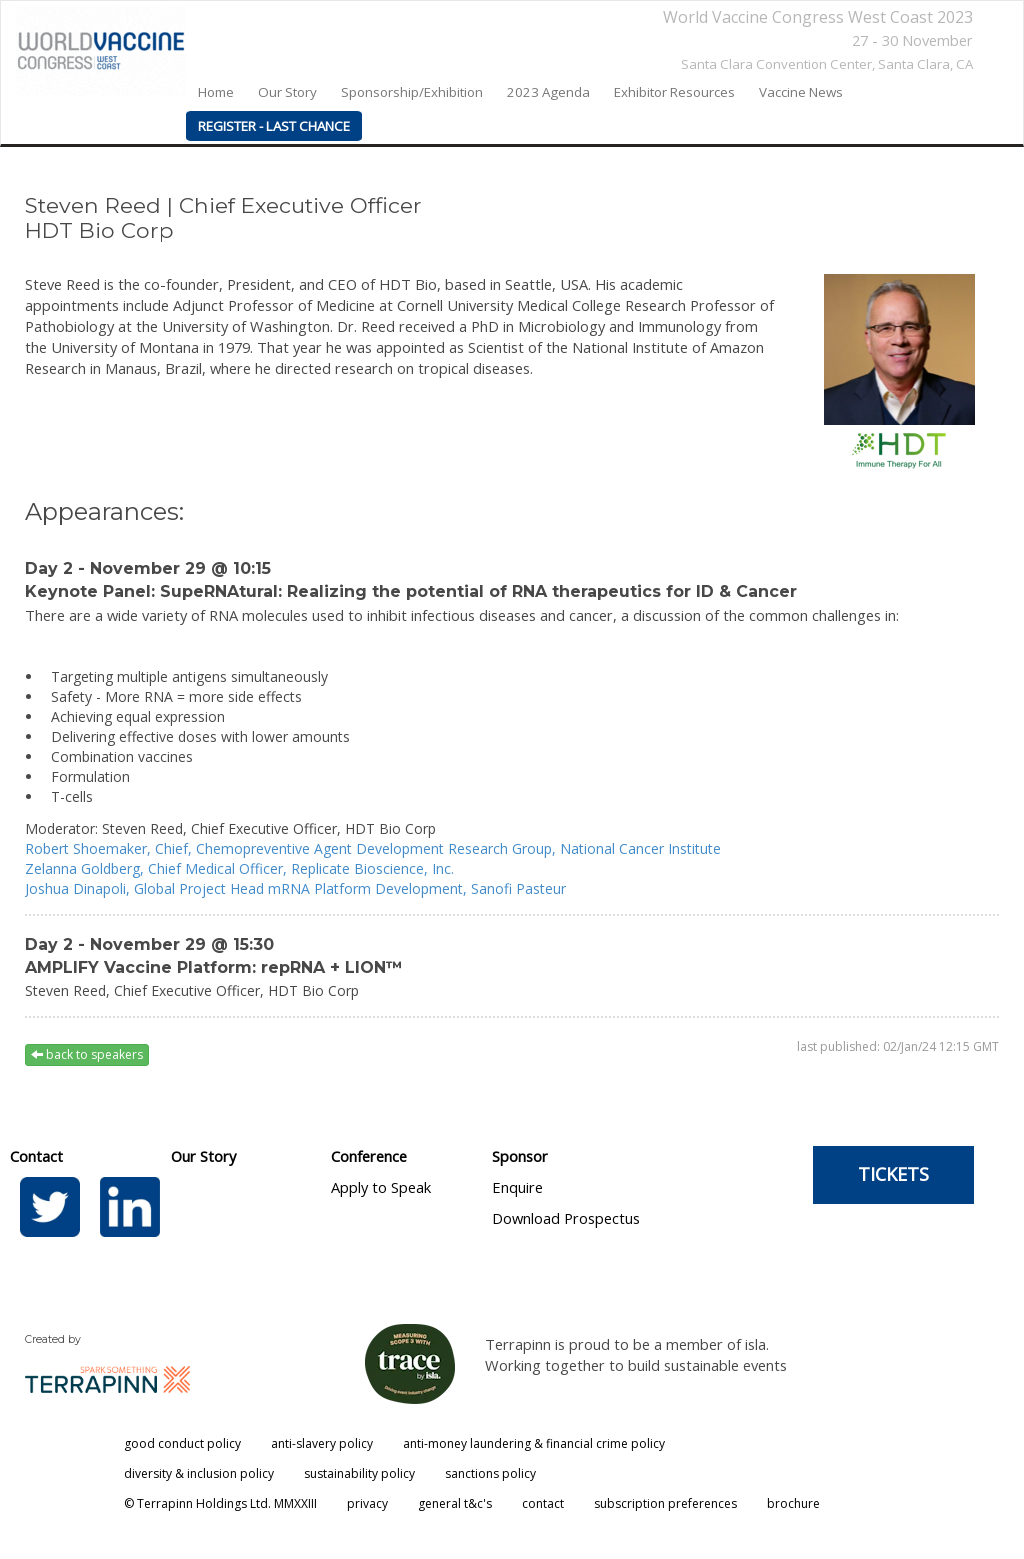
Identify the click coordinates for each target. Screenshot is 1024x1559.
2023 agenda (548, 92)
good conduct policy (182, 1443)
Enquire (517, 1187)
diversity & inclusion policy (199, 1473)
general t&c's (455, 1503)
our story (287, 92)
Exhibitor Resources (674, 92)
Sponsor (520, 1156)
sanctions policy (490, 1473)
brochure (793, 1503)
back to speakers (87, 1054)
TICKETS (893, 1174)
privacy (367, 1503)
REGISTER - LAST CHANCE (274, 126)
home (216, 92)
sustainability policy (359, 1473)
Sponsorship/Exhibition (412, 92)
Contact (36, 1156)
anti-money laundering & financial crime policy (534, 1443)
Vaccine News (801, 92)
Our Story (203, 1156)
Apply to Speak (381, 1187)
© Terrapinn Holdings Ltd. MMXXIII (220, 1503)
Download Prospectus (566, 1218)
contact (543, 1503)
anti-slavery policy (322, 1443)
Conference (369, 1156)
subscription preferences (665, 1503)
